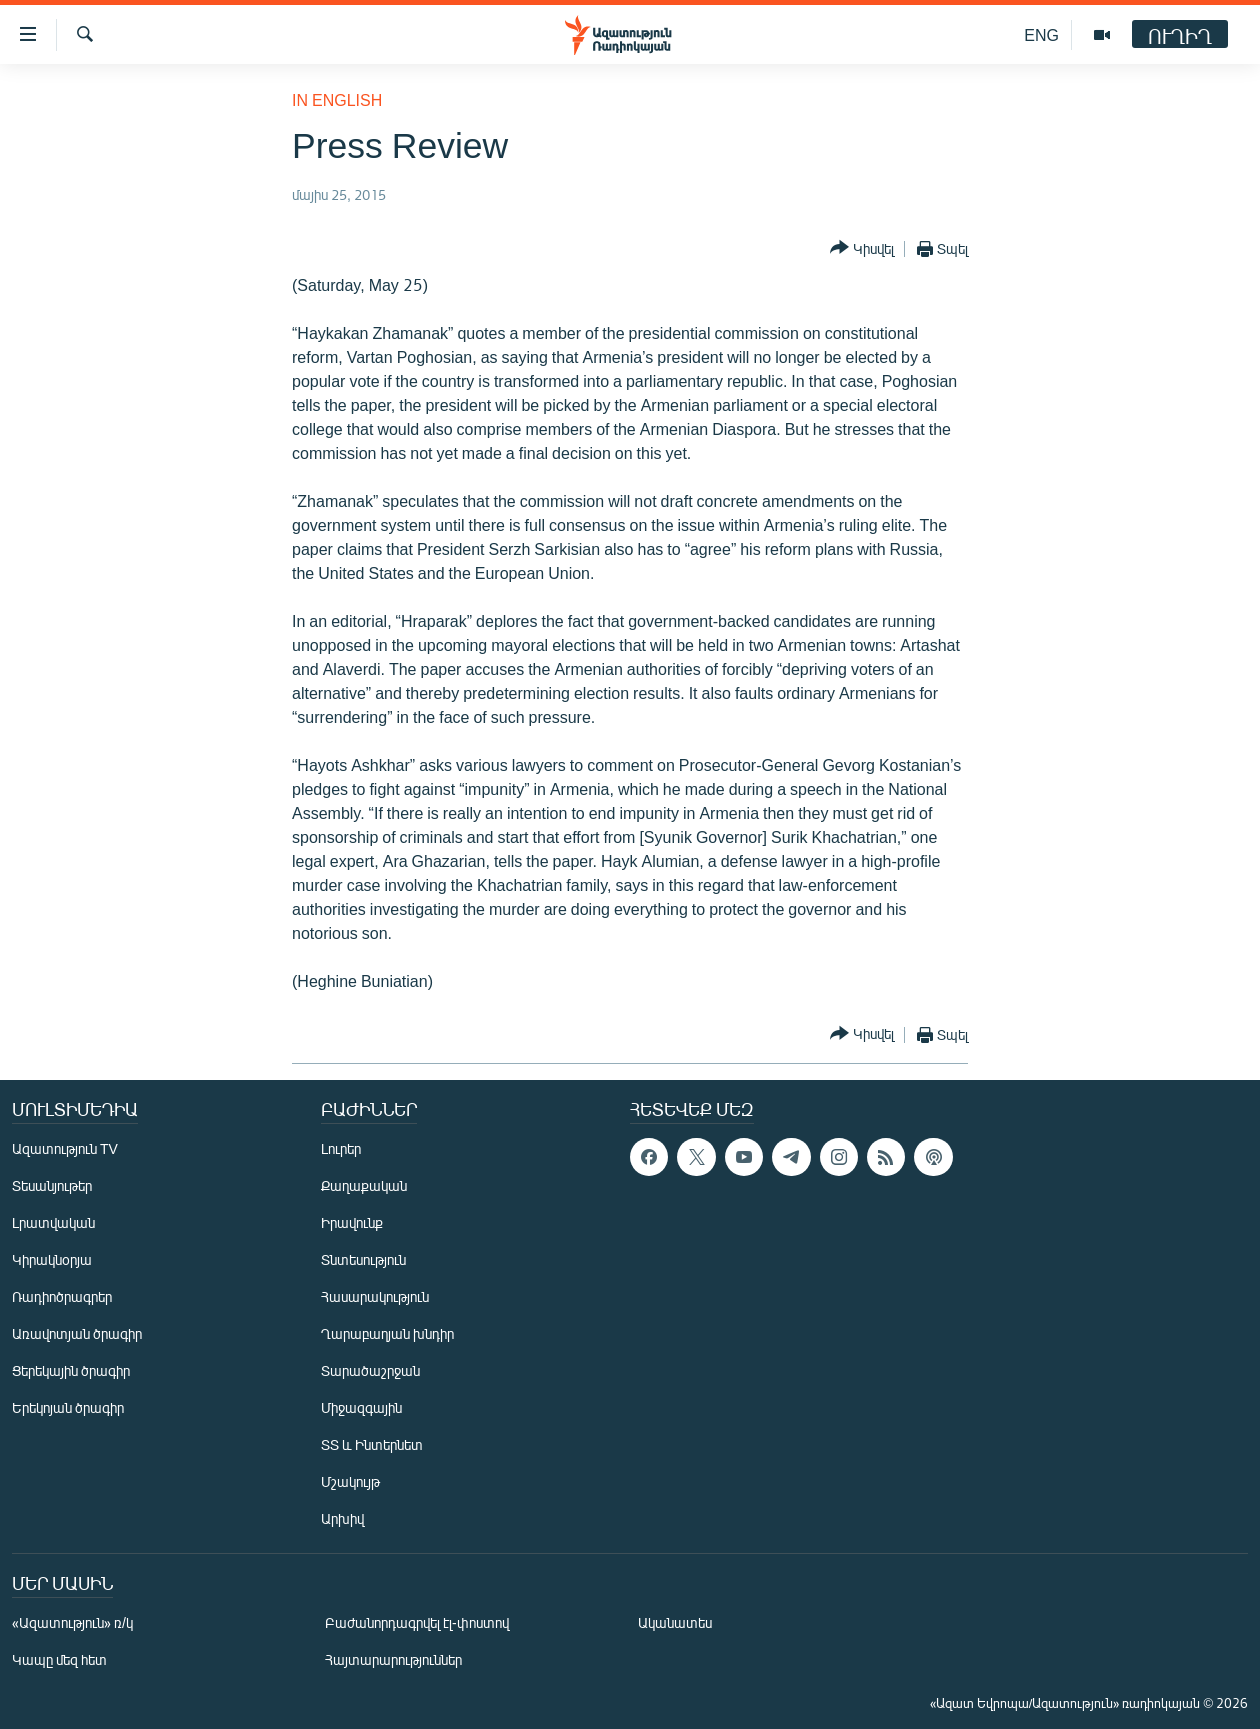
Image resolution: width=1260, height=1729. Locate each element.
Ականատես (675, 1622)
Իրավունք (352, 1222)
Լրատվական (53, 1222)
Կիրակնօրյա (52, 1259)
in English (337, 99)
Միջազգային (361, 1407)
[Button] (862, 248)
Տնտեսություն (363, 1259)
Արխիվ (342, 1518)
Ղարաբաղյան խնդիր (387, 1333)
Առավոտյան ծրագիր (77, 1333)
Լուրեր (341, 1148)
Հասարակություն (375, 1296)
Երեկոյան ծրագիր (68, 1407)
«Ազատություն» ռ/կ (72, 1622)
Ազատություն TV (65, 1148)
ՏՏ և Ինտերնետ (372, 1444)
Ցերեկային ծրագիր (71, 1370)
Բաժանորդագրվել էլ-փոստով (417, 1622)
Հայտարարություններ (393, 1659)
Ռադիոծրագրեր (62, 1296)
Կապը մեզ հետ (59, 1659)
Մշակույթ (350, 1481)
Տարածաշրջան (370, 1370)
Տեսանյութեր (52, 1185)
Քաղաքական (364, 1185)
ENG (1041, 34)
